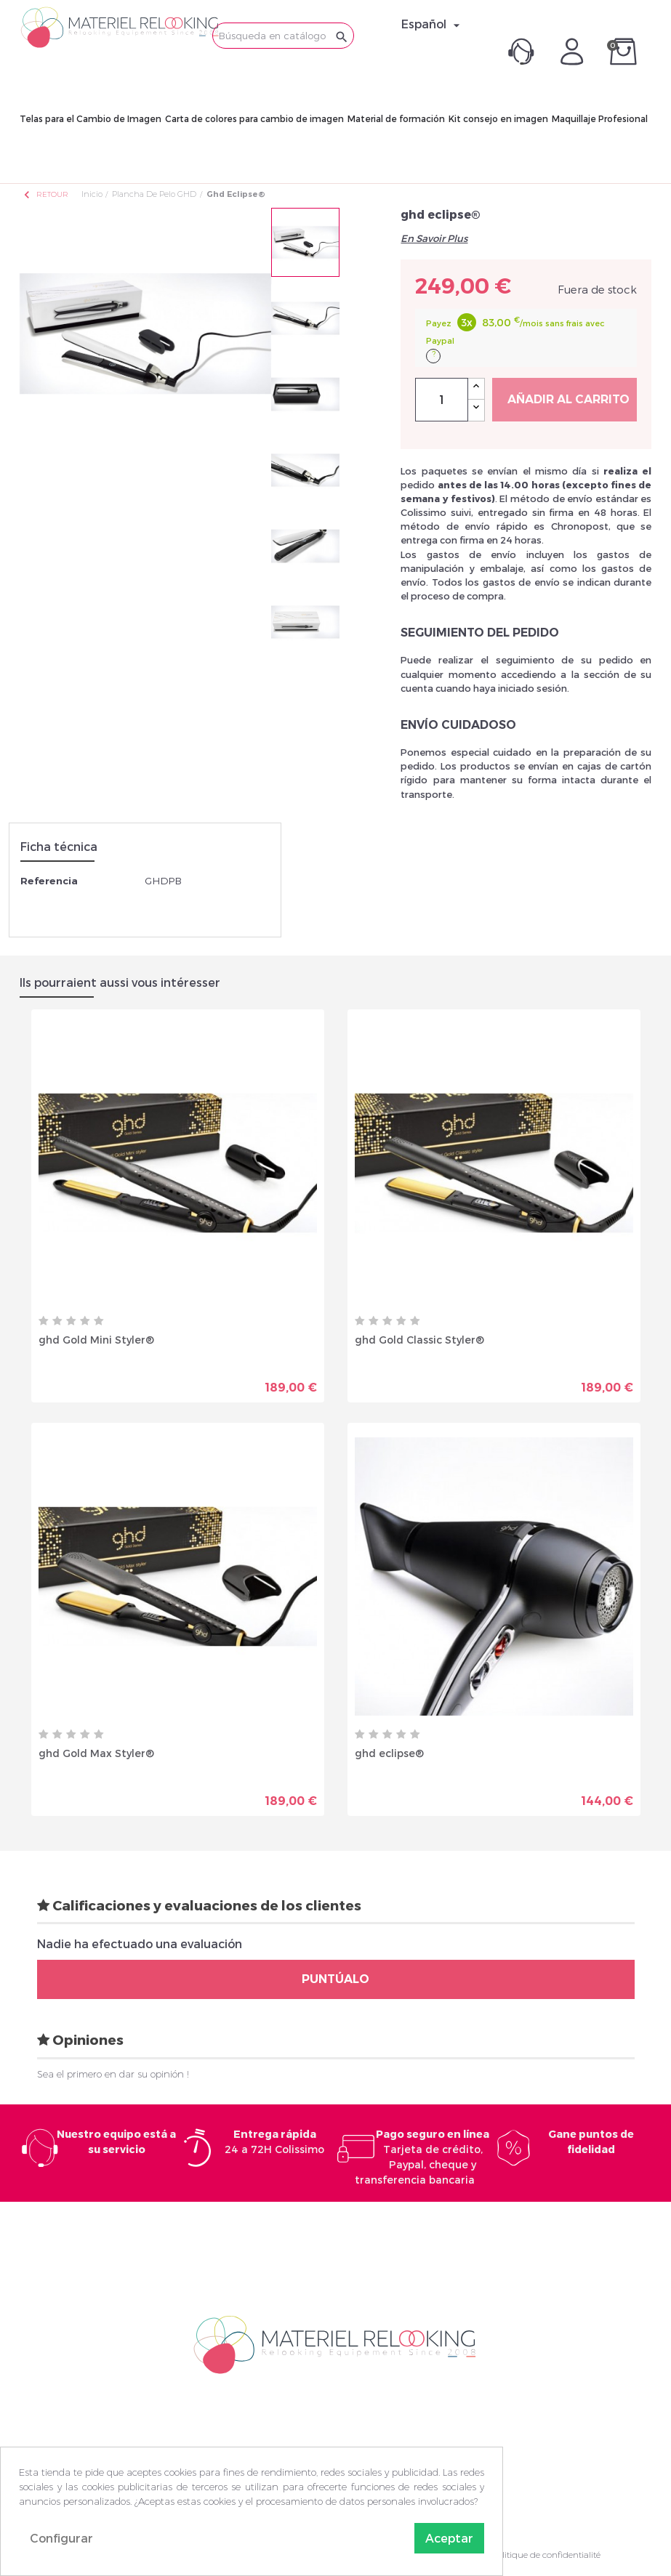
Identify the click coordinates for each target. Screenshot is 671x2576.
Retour (45, 194)
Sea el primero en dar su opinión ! (113, 2074)
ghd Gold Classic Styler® (419, 1339)
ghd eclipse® (389, 1753)
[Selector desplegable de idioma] (432, 24)
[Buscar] (283, 36)
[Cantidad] (441, 399)
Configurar (61, 2538)
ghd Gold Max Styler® (96, 1753)
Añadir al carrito (568, 399)
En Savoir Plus (434, 238)
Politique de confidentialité (545, 2554)
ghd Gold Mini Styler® (96, 1339)
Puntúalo (335, 1979)
